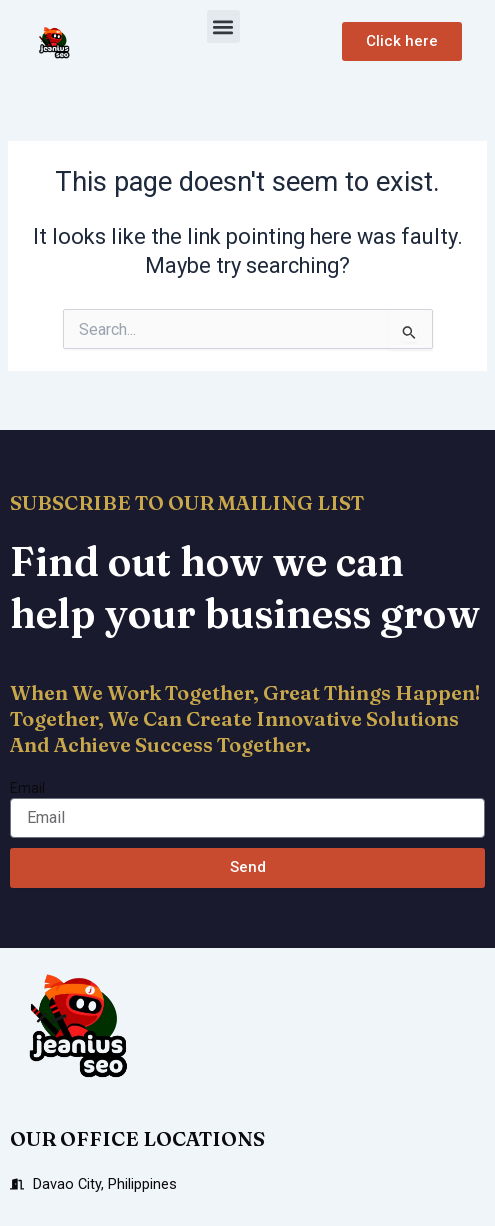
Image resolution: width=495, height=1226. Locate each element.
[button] (223, 26)
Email (27, 788)
